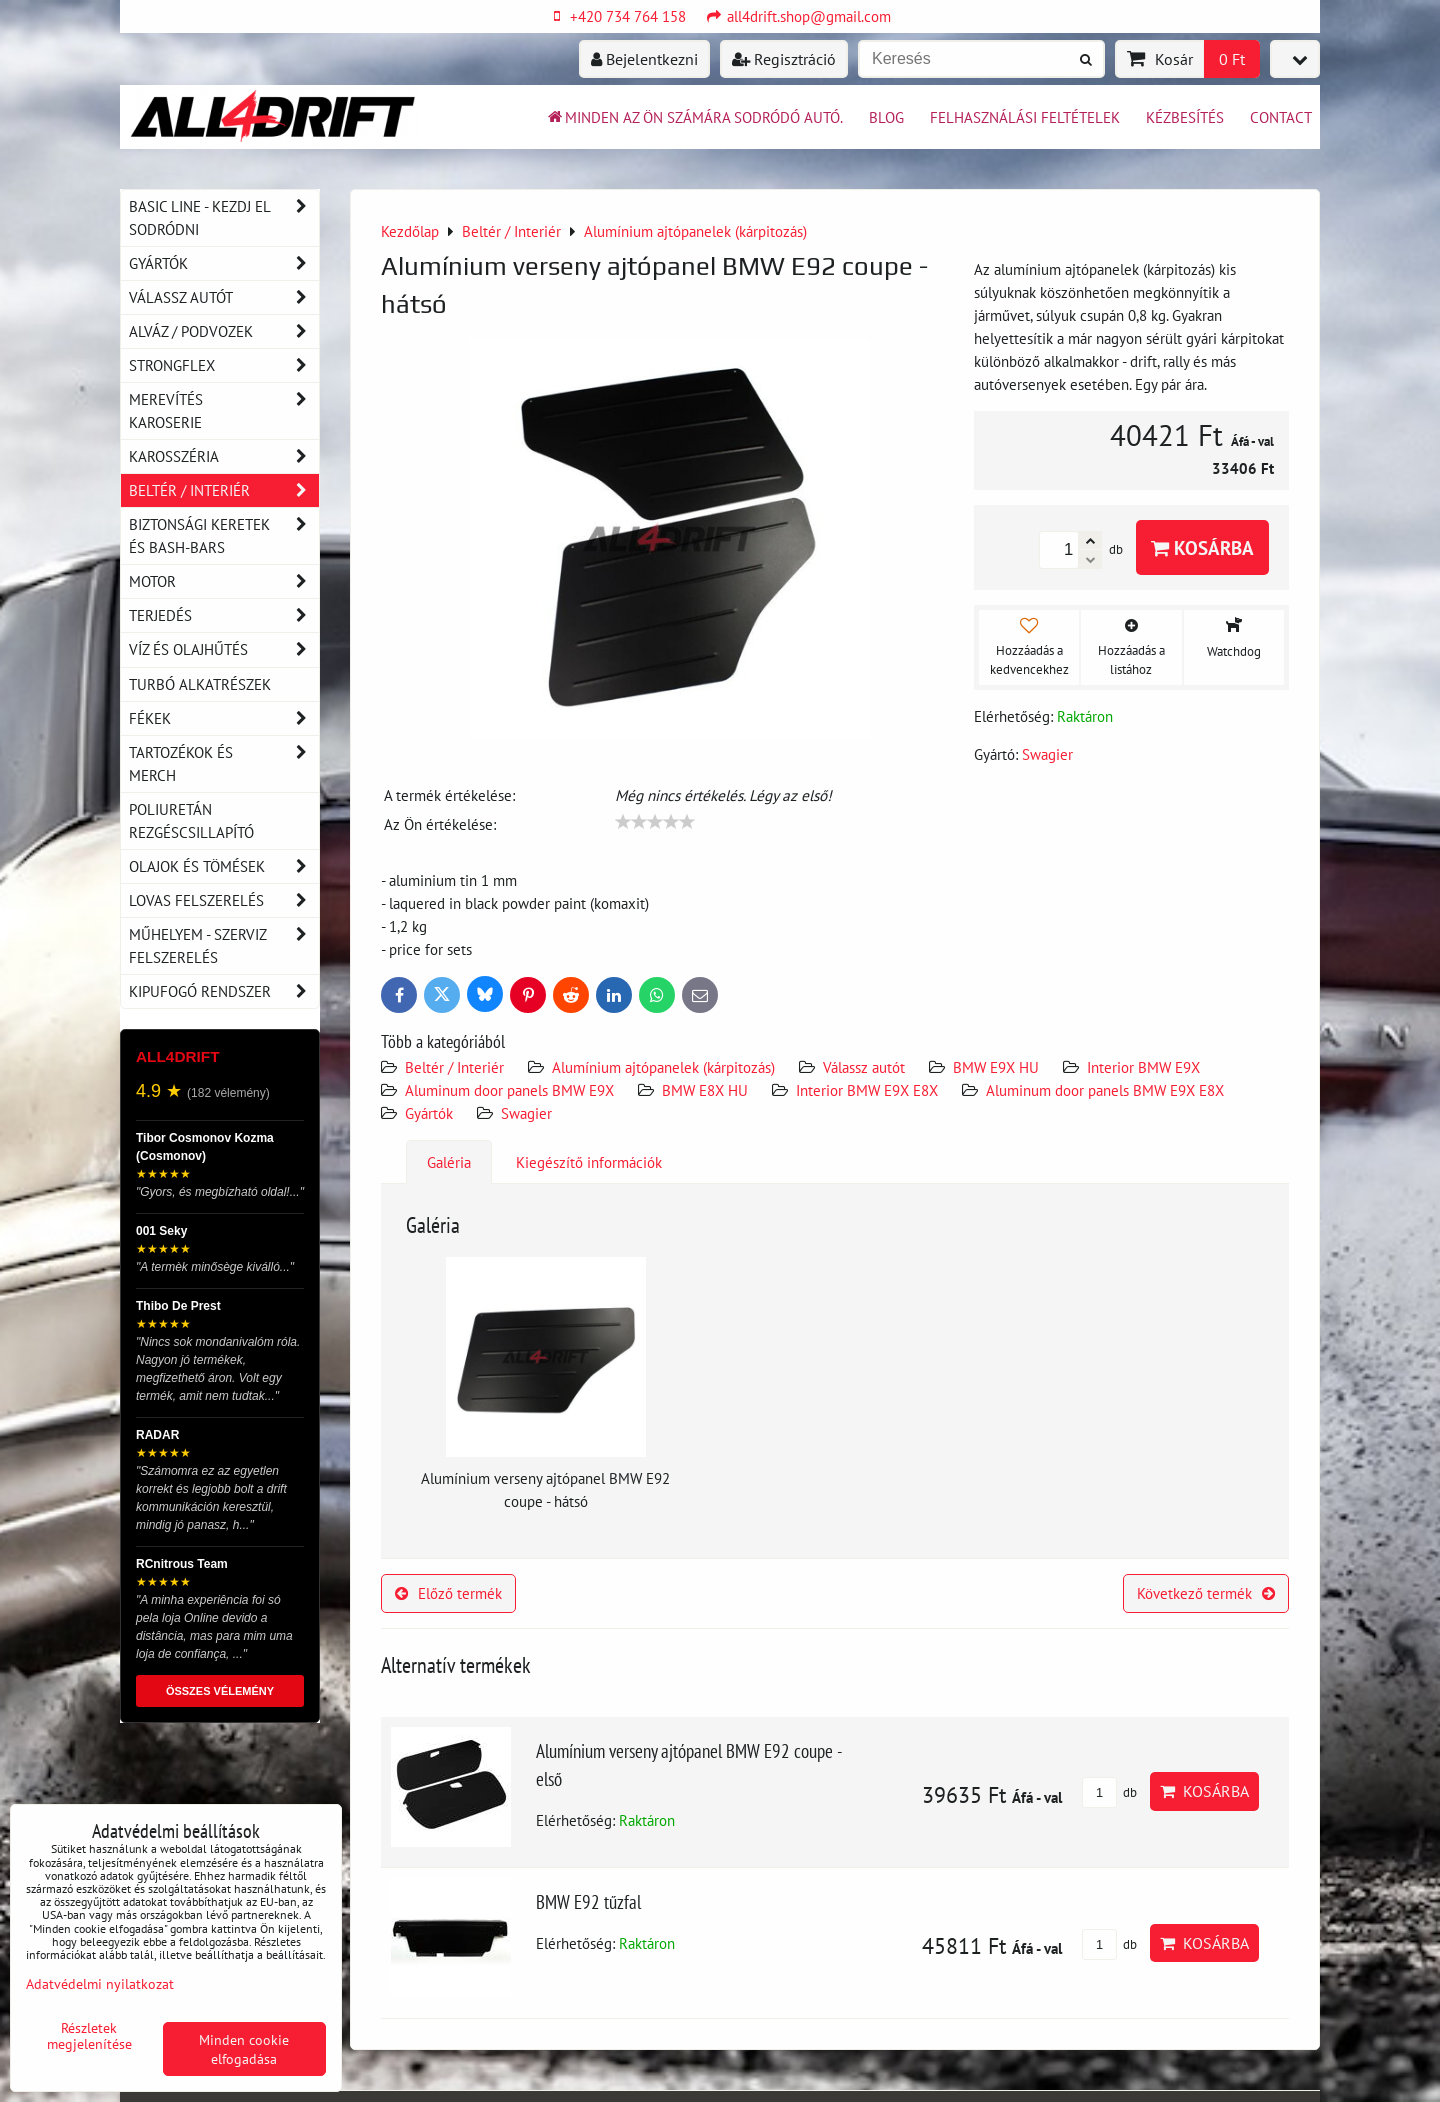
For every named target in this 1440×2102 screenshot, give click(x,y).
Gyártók (429, 1113)
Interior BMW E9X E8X (867, 1090)
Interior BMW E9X (1143, 1067)
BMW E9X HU (996, 1067)
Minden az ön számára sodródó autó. (694, 117)
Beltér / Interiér (454, 1067)
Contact (1281, 117)
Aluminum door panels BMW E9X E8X (1105, 1090)
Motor (224, 581)
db (1109, 1792)
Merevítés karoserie (224, 411)
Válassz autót (864, 1067)
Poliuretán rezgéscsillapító (191, 820)
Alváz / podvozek (224, 331)
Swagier (526, 1113)
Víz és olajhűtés (224, 649)
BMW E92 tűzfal (588, 1901)
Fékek (224, 718)
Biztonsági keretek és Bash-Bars (224, 536)
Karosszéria (224, 456)
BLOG (886, 117)
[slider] (655, 822)
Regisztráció (784, 59)
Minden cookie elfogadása (244, 2049)
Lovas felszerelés (224, 900)
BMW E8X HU (705, 1090)
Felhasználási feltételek (1025, 117)
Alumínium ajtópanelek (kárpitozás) (663, 1067)
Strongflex (224, 365)
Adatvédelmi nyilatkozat (100, 1983)
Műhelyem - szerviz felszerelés (224, 946)
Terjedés (224, 615)
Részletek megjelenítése (89, 2036)
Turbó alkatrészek (200, 684)
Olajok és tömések (224, 866)
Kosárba (1202, 547)
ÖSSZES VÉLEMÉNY (220, 1691)
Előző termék (448, 1593)
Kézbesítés (1185, 117)
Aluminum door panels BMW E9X (511, 1090)
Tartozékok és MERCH (224, 764)
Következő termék (1206, 1593)
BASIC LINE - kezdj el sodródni (224, 218)
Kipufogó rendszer (224, 991)
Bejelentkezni (644, 59)
